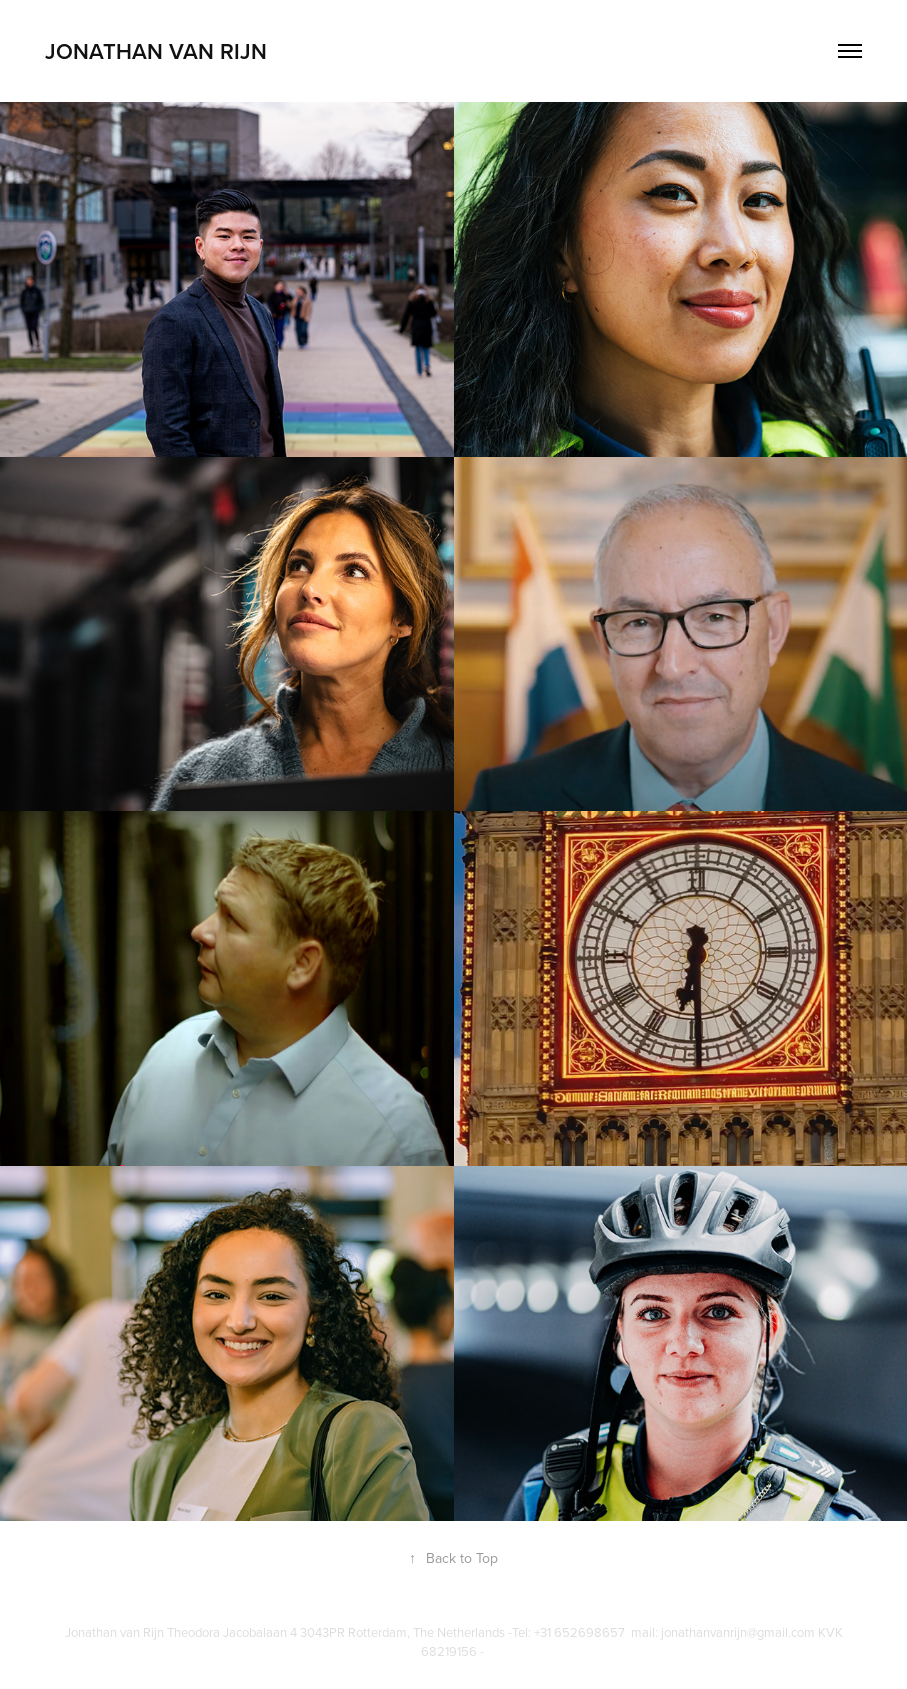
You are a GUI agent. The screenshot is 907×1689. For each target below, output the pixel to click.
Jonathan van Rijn (159, 51)
